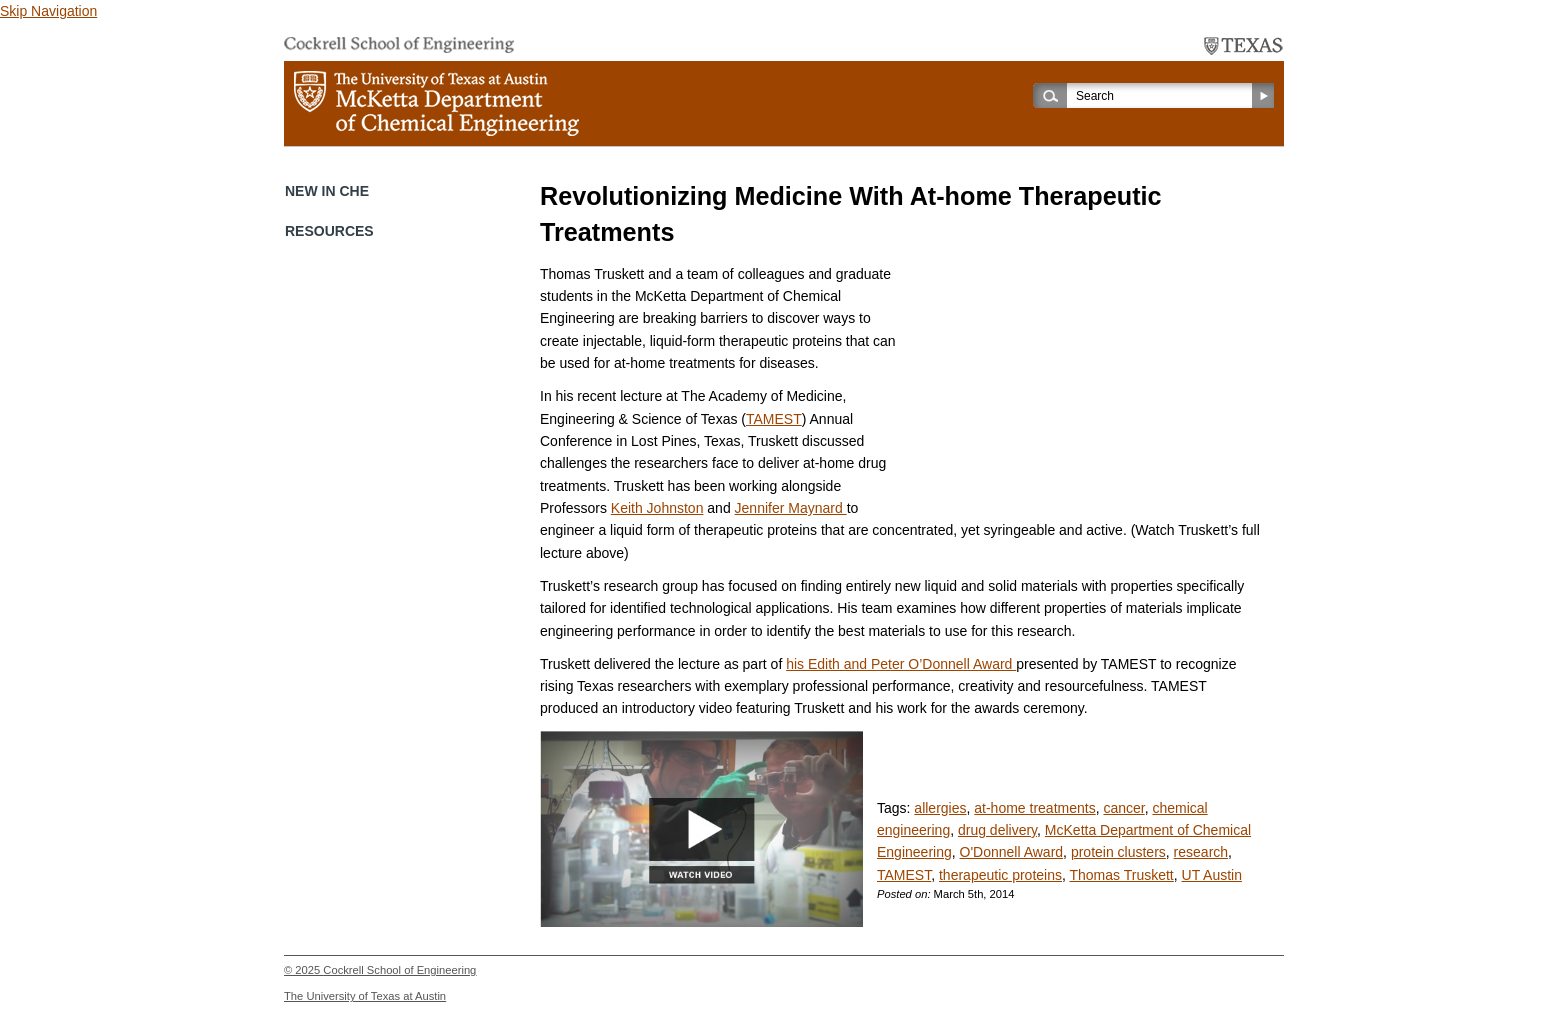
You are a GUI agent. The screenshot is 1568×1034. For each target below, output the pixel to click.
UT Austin (1212, 875)
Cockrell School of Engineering (399, 970)
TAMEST (774, 419)
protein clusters (1118, 852)
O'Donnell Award (1012, 852)
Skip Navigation (48, 11)
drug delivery (997, 830)
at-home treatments (1034, 808)
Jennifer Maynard (791, 508)
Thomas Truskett (1121, 875)
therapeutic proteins (1000, 875)
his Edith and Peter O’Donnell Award (901, 664)
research (1201, 852)
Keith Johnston (657, 508)
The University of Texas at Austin (365, 996)
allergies (940, 808)
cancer (1123, 808)
